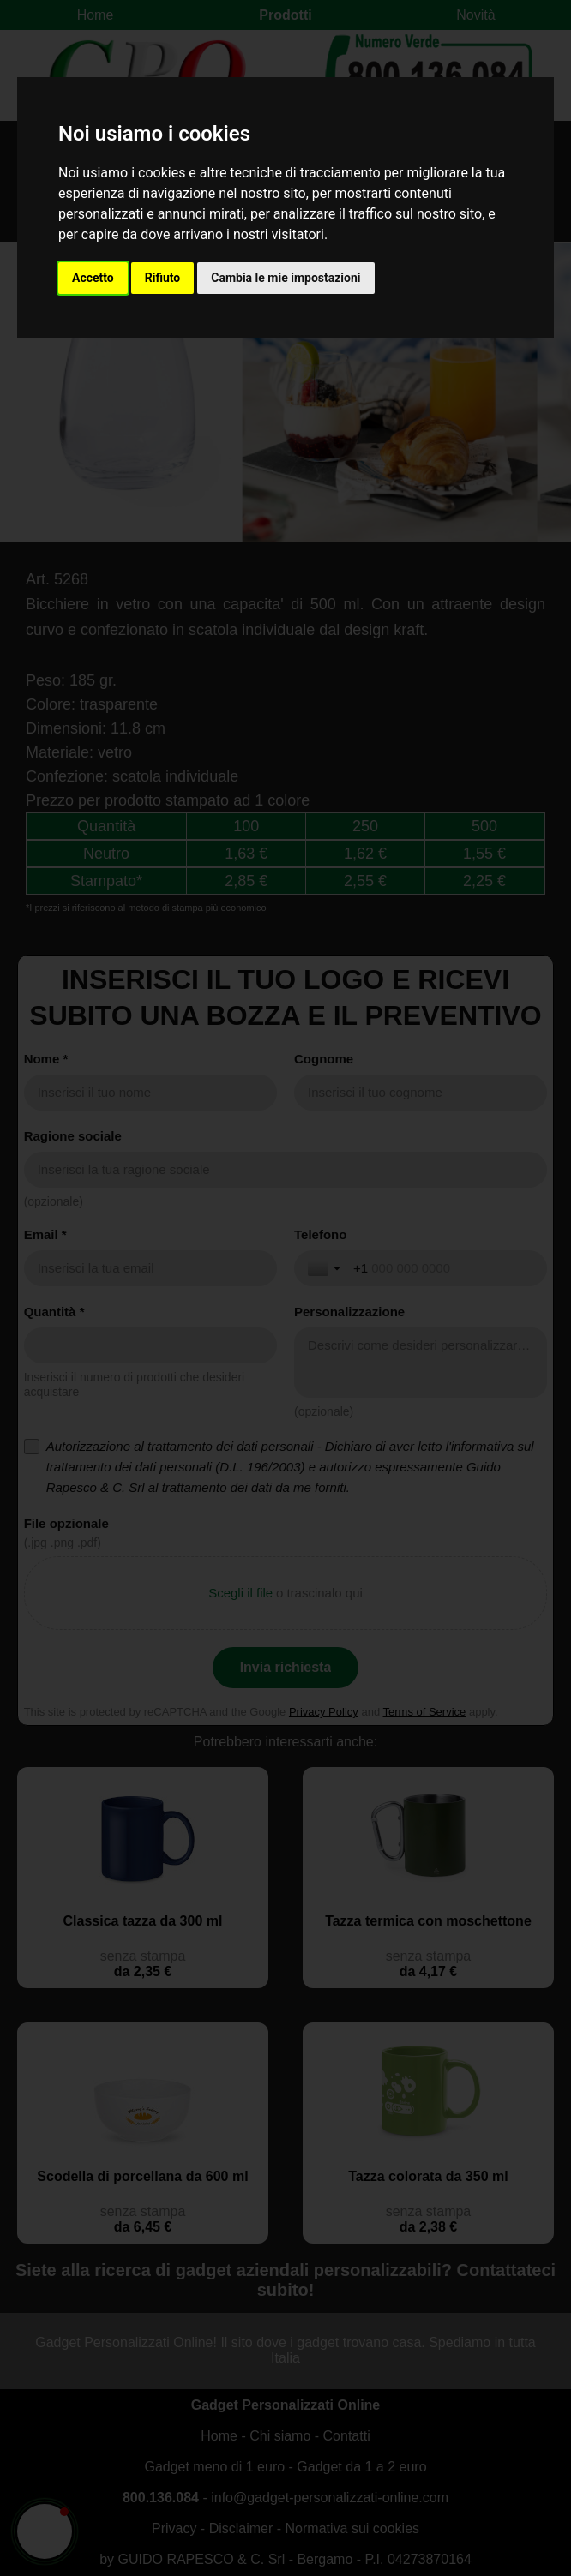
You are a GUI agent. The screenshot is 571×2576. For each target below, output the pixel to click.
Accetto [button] (93, 278)
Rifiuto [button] (163, 278)
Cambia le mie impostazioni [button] (285, 278)
